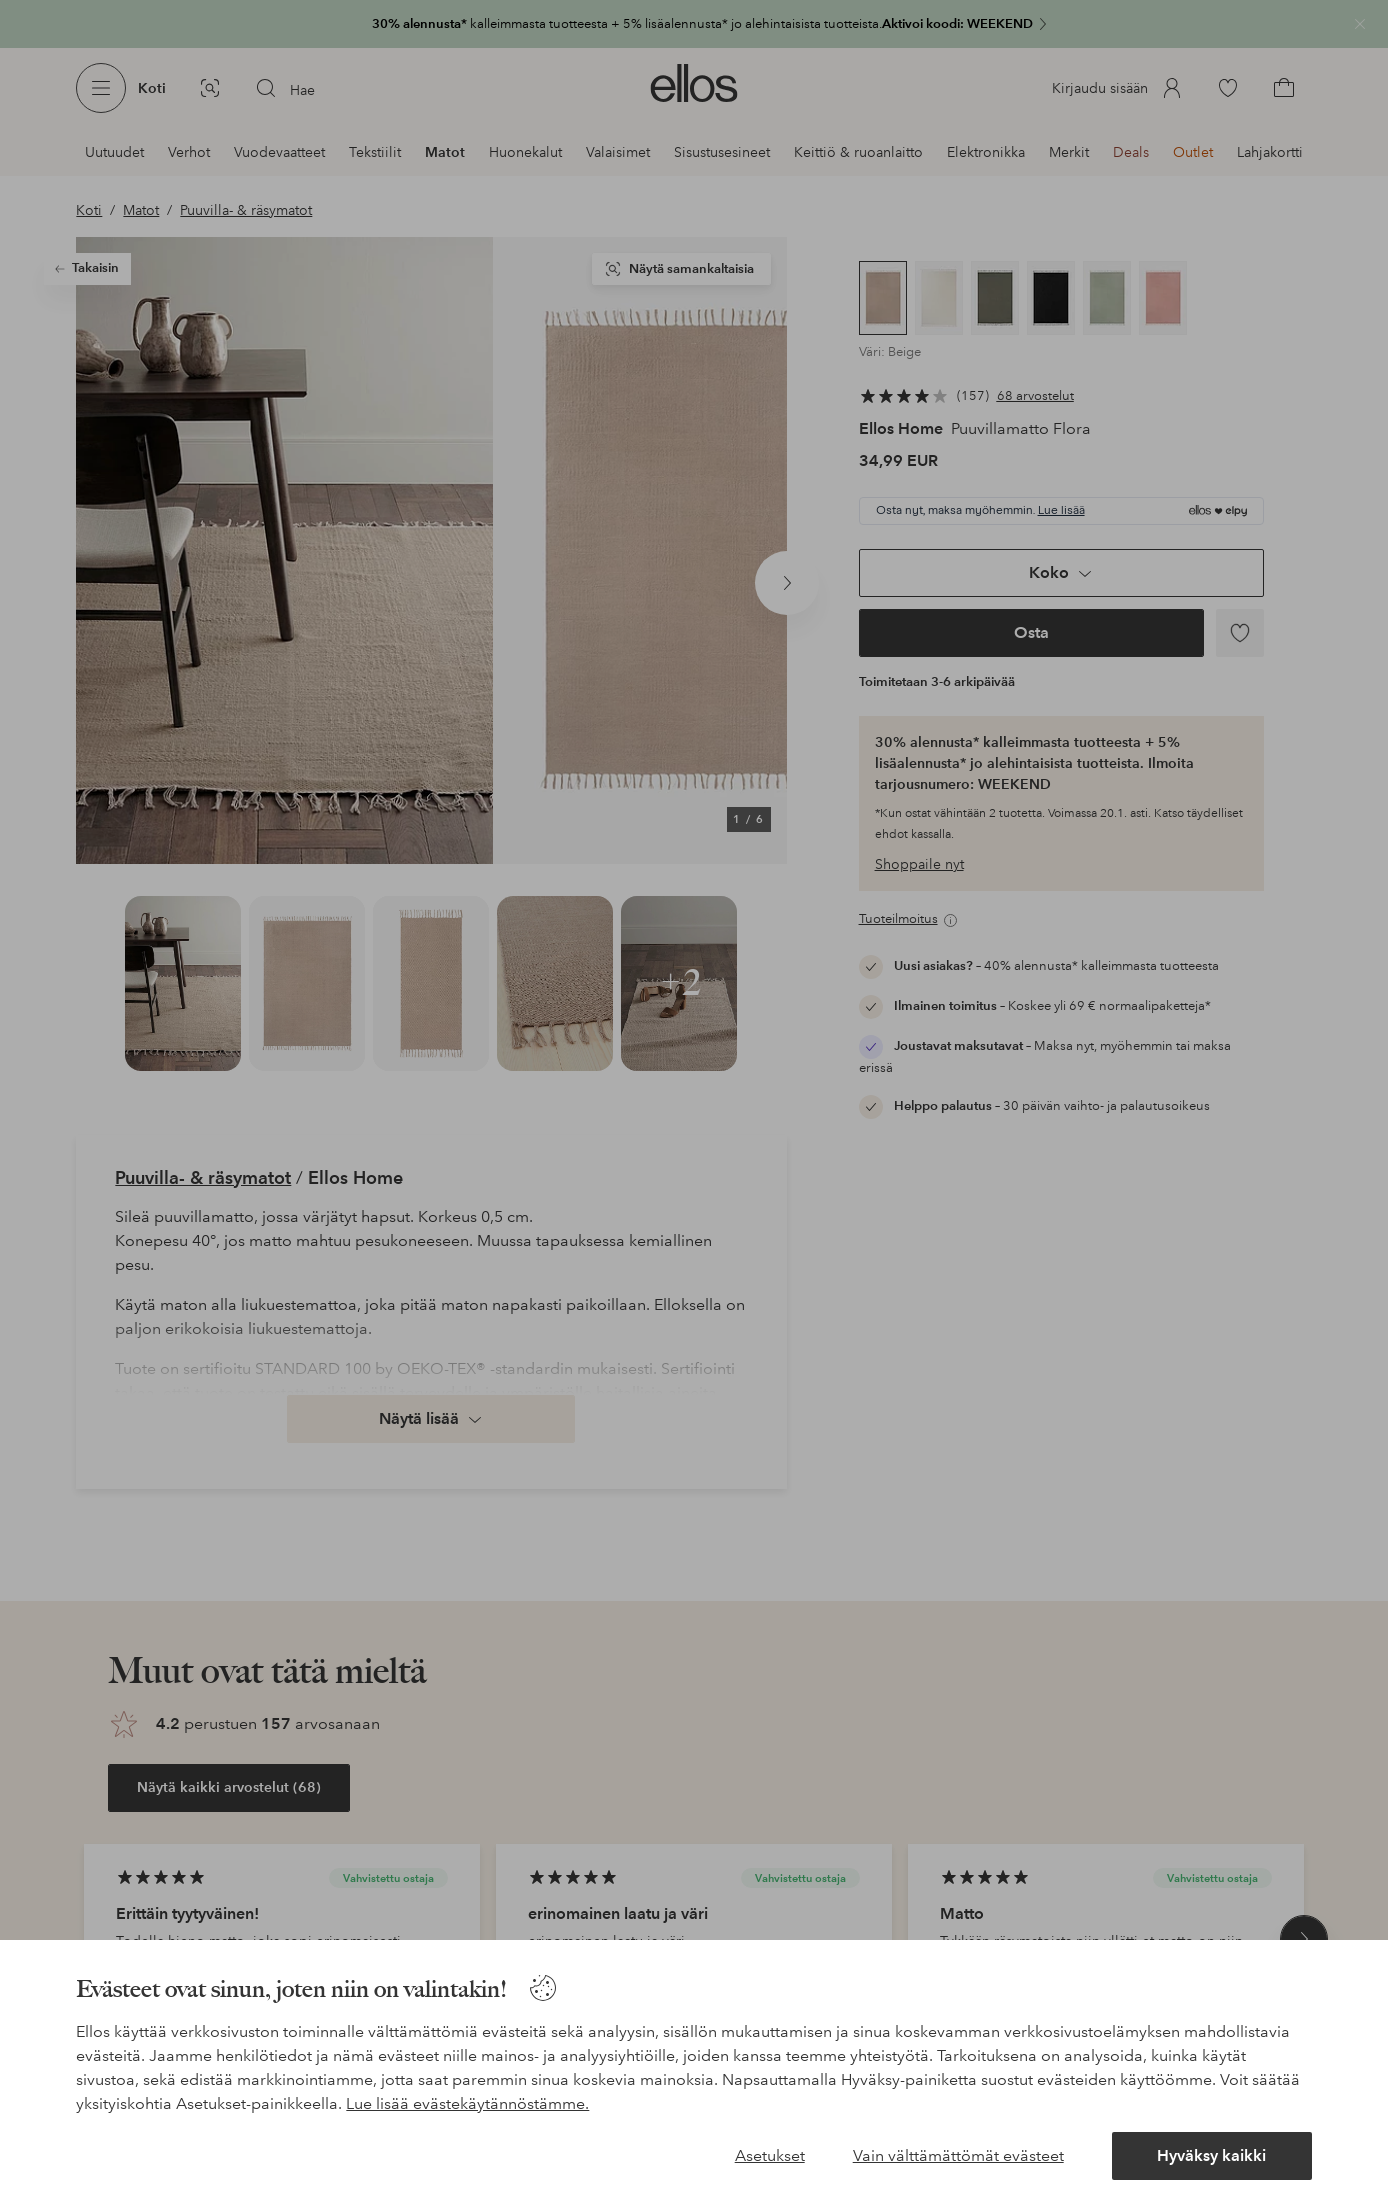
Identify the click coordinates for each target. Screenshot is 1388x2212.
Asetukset (770, 2155)
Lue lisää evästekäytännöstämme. (467, 2103)
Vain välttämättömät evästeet (958, 2155)
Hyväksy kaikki (1211, 2155)
